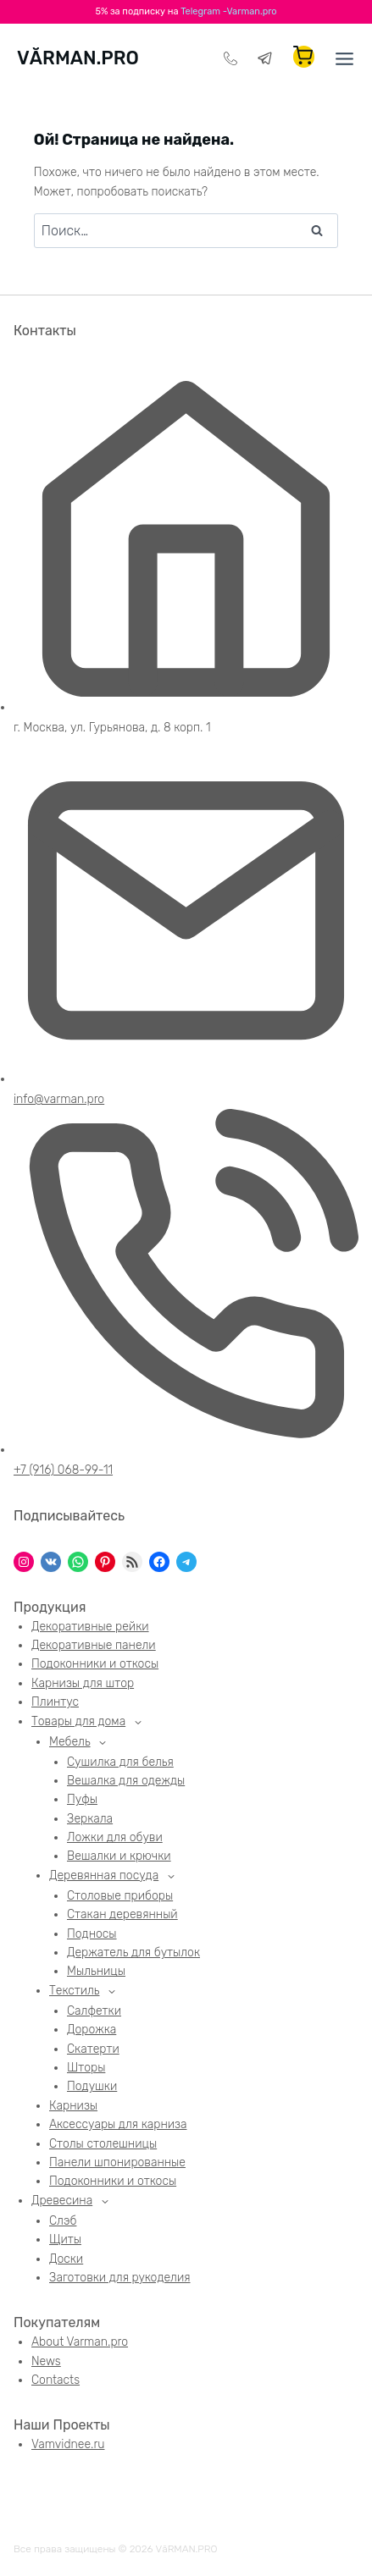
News (46, 2361)
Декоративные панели (93, 1645)
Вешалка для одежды (126, 1780)
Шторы (86, 2067)
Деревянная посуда (103, 1875)
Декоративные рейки (90, 1626)
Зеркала (90, 1819)
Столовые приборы (120, 1896)
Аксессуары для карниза (117, 2124)
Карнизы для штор (82, 1683)
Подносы (92, 1934)
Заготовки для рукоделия (120, 2277)
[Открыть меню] (339, 58)
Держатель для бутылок (133, 1952)
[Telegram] (265, 58)
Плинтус (55, 1702)
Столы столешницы (103, 2144)
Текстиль (74, 1990)
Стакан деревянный (122, 1914)
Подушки (92, 2086)
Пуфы (82, 1799)
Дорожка (91, 2029)
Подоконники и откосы (94, 1664)
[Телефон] (230, 58)
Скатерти (93, 2049)
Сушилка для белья (120, 1762)
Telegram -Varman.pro (228, 11)
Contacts (55, 2380)
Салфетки (94, 2011)
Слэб (62, 2221)
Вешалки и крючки (119, 1856)
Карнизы (73, 2106)
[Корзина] (303, 57)
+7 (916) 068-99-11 (63, 1470)
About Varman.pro (79, 2342)
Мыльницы (96, 1971)
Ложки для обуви (115, 1837)
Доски (66, 2259)
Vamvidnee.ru (67, 2444)
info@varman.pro (59, 1099)
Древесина (61, 2200)
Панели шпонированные (117, 2162)
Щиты (65, 2239)
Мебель (70, 1742)
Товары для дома (78, 1721)
